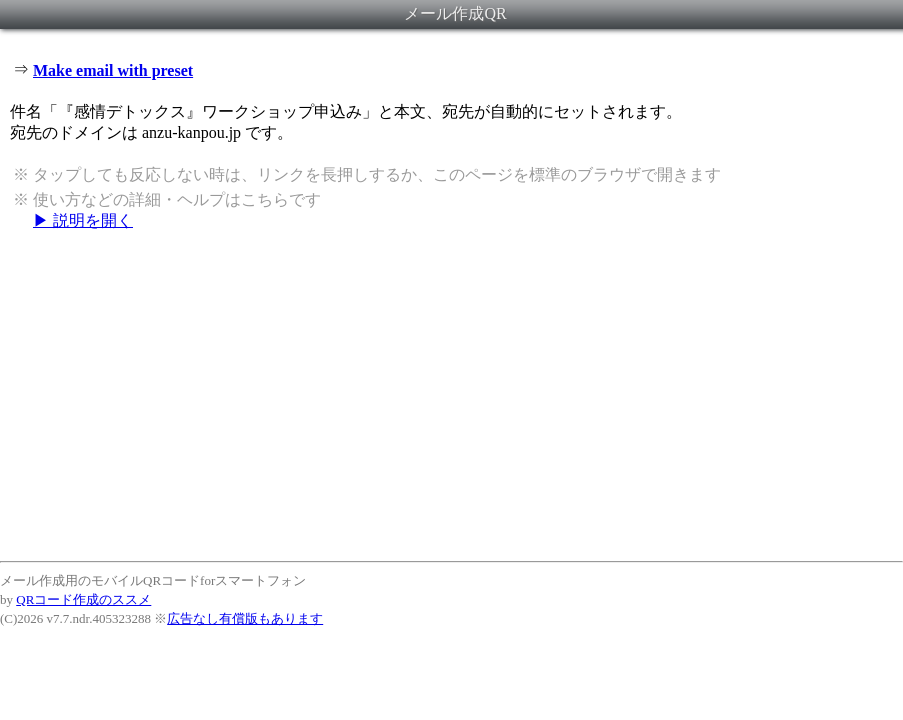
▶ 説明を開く (83, 220)
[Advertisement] (451, 395)
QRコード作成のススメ (83, 599)
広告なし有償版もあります (245, 618)
